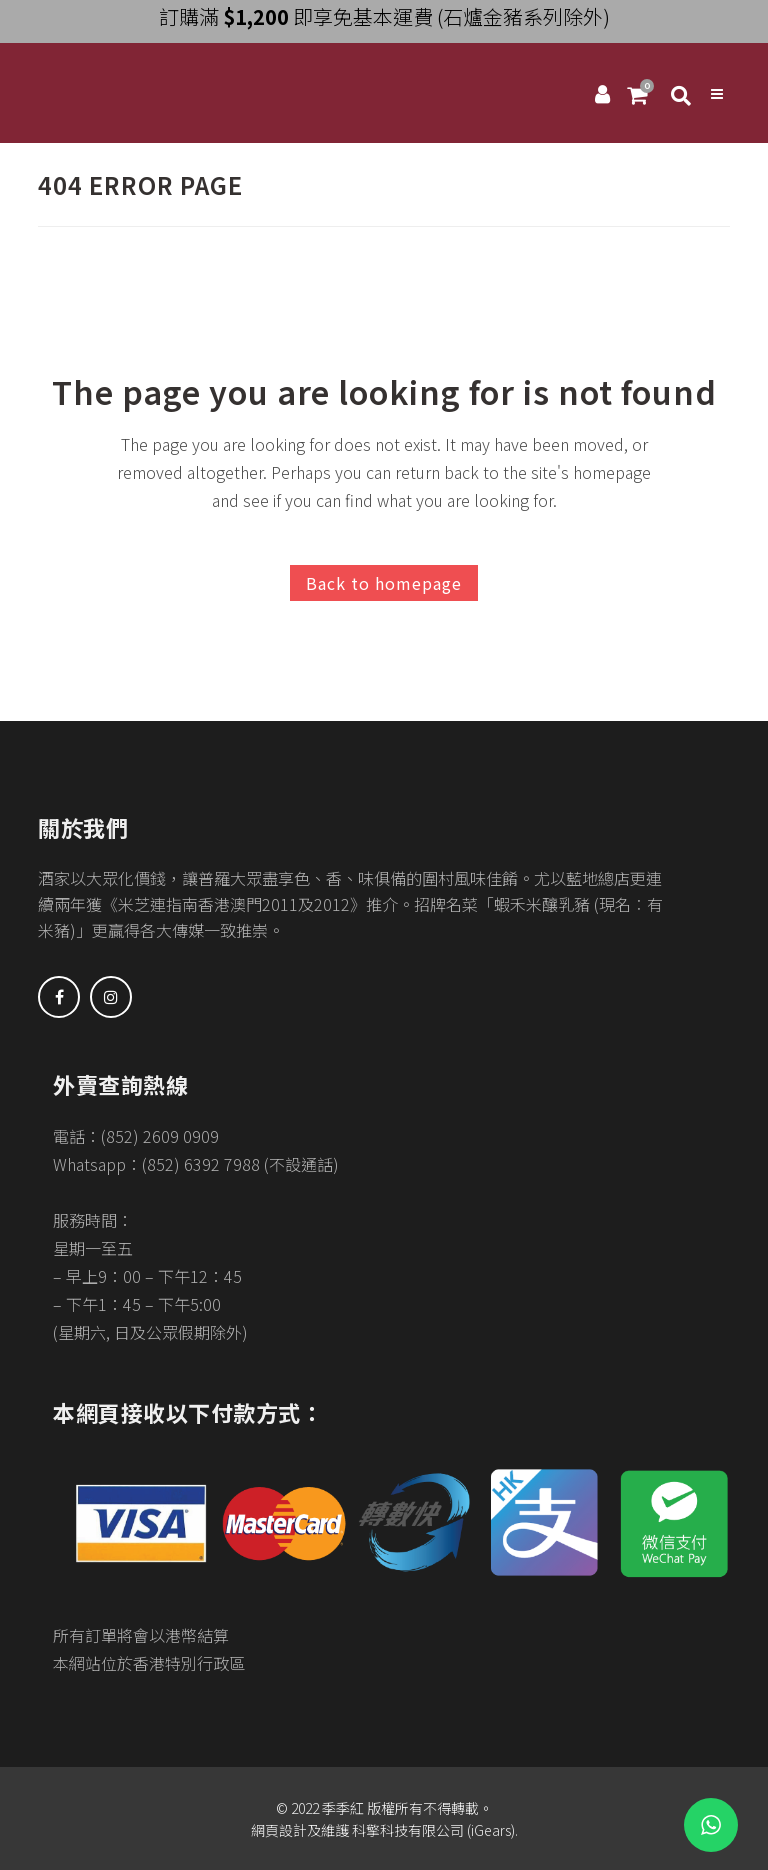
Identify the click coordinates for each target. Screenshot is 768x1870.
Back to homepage (384, 583)
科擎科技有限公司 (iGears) (432, 1830)
